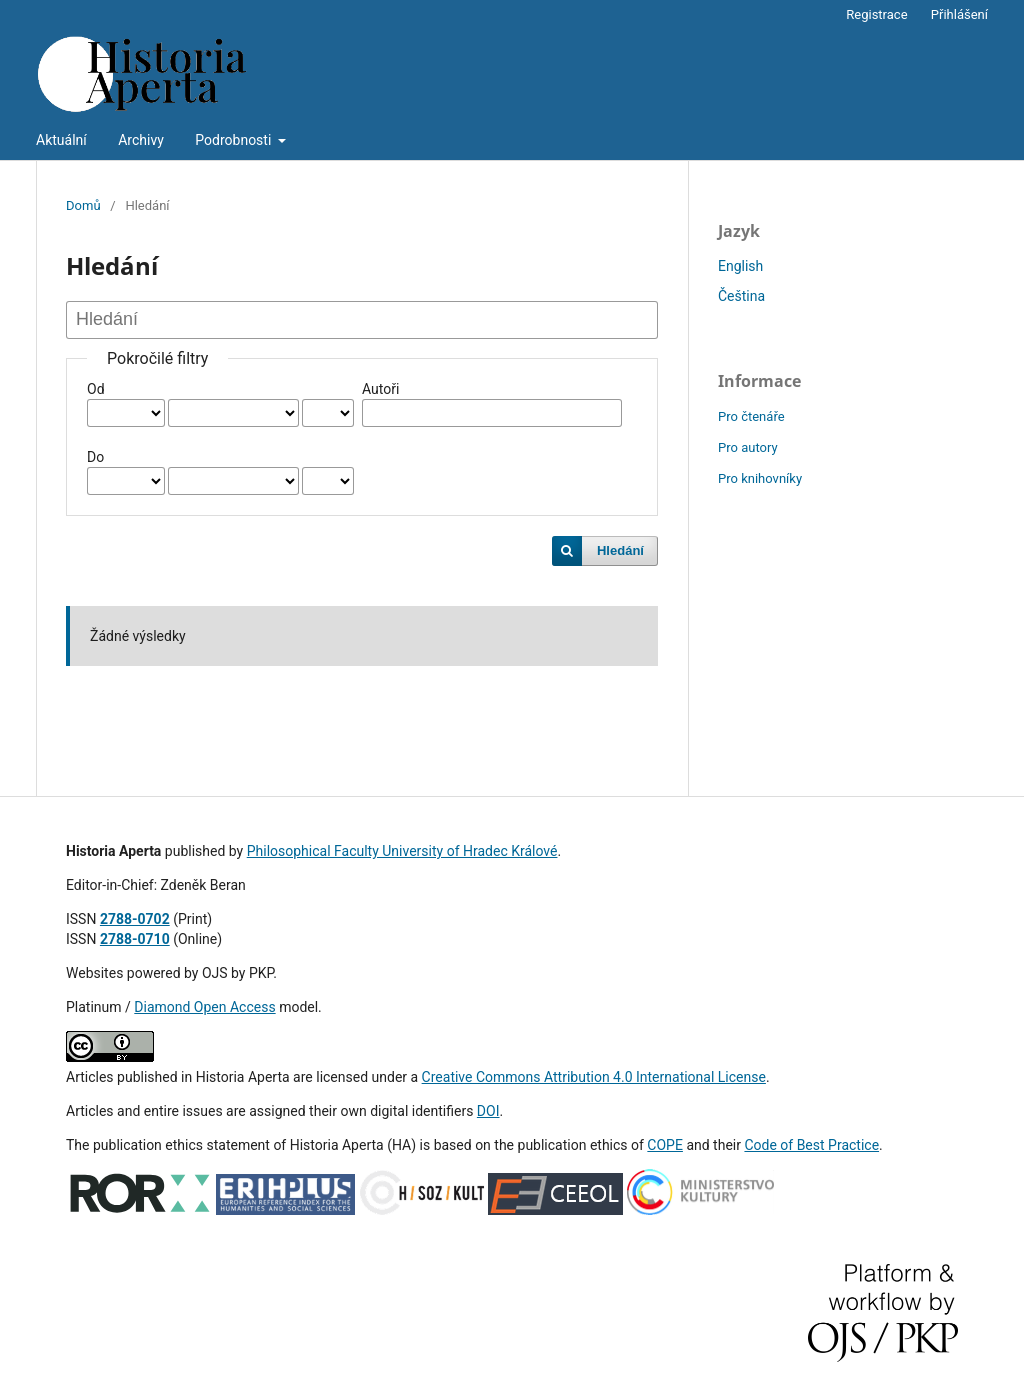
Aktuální (61, 140)
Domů (83, 205)
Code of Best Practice (811, 1145)
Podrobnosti (234, 140)
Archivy (141, 140)
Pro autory (748, 447)
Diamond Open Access (204, 1007)
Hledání (620, 550)
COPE (665, 1145)
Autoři (380, 389)
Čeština (741, 296)
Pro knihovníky (760, 478)
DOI (488, 1111)
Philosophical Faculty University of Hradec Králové (402, 851)
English (740, 266)
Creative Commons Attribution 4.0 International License (594, 1077)
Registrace (876, 14)
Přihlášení (959, 14)
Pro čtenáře (751, 416)
